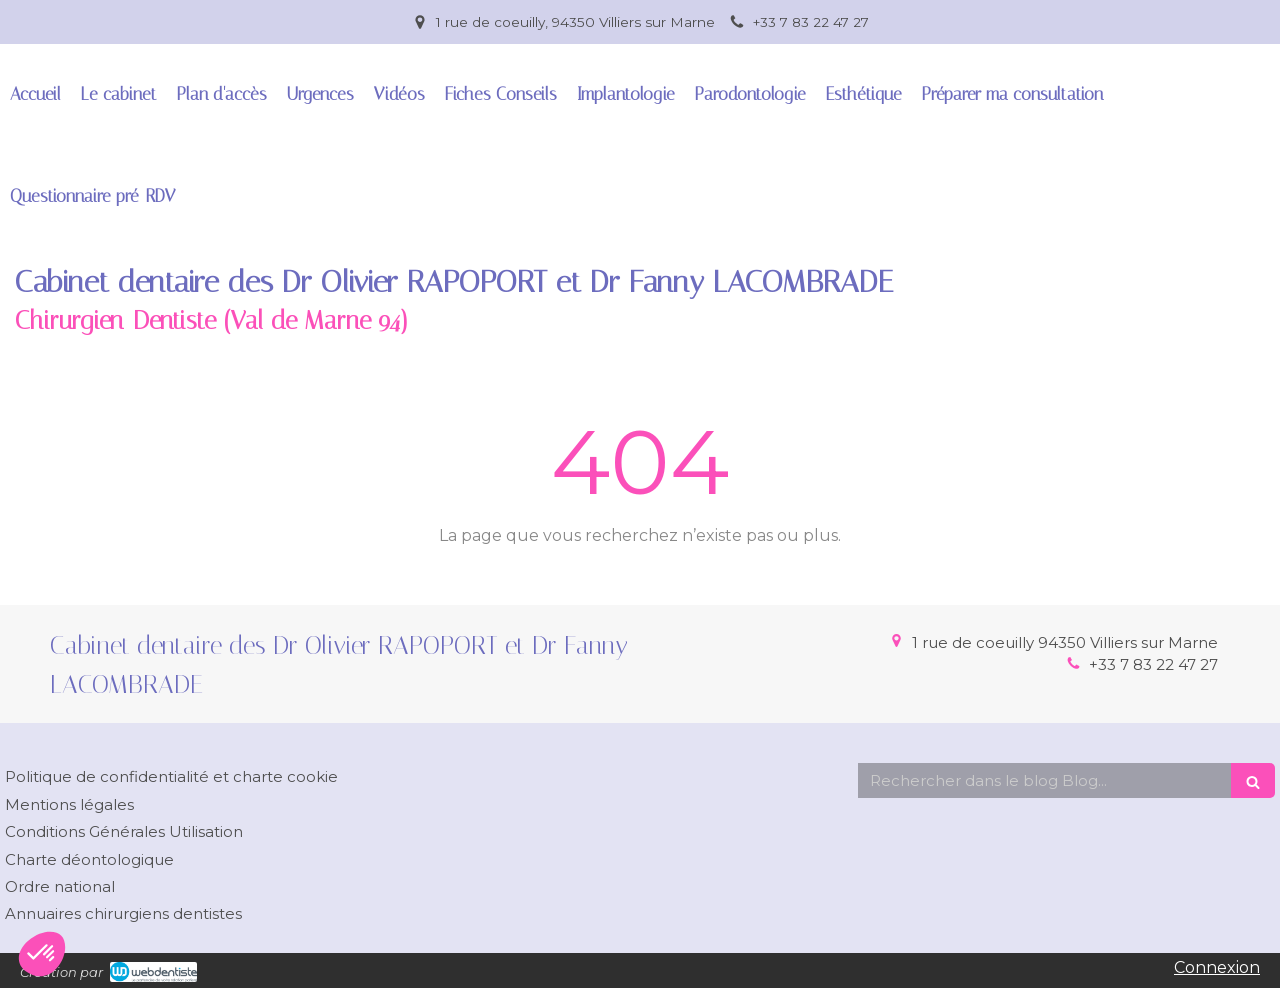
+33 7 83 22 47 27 (1153, 664)
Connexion (1217, 967)
